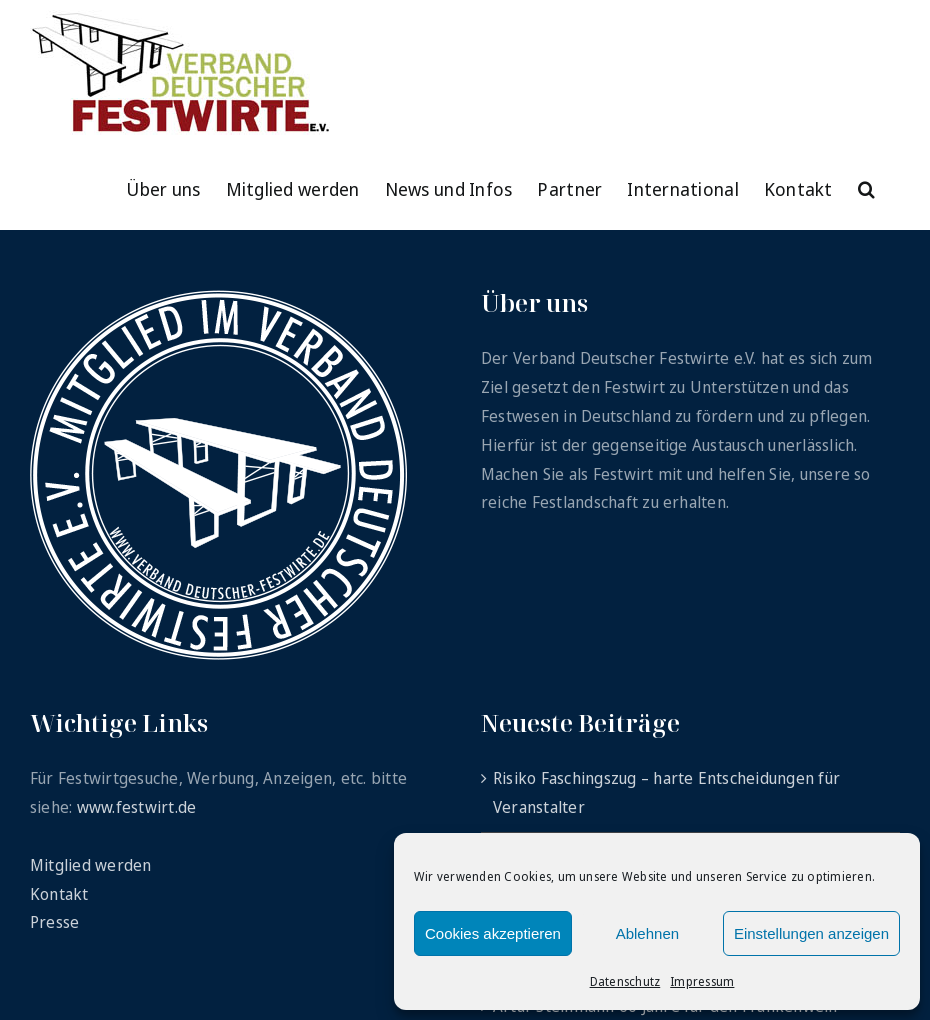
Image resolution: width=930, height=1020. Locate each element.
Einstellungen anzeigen (811, 933)
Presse (54, 922)
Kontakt (59, 894)
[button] (866, 187)
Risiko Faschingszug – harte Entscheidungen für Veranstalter (666, 792)
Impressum (702, 981)
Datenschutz (625, 981)
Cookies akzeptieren (493, 933)
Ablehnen (647, 933)
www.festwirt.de (137, 807)
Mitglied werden (91, 865)
